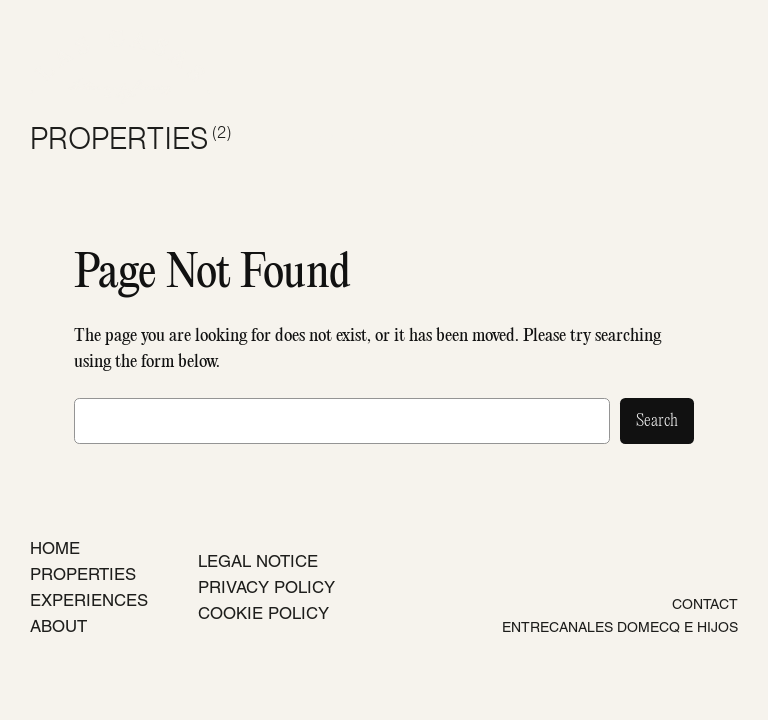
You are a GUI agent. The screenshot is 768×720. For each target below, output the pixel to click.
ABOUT (58, 626)
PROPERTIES (130, 140)
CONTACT (705, 604)
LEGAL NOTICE (258, 561)
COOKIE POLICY (263, 613)
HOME (55, 548)
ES (585, 140)
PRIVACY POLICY (266, 587)
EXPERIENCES (89, 600)
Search (657, 421)
